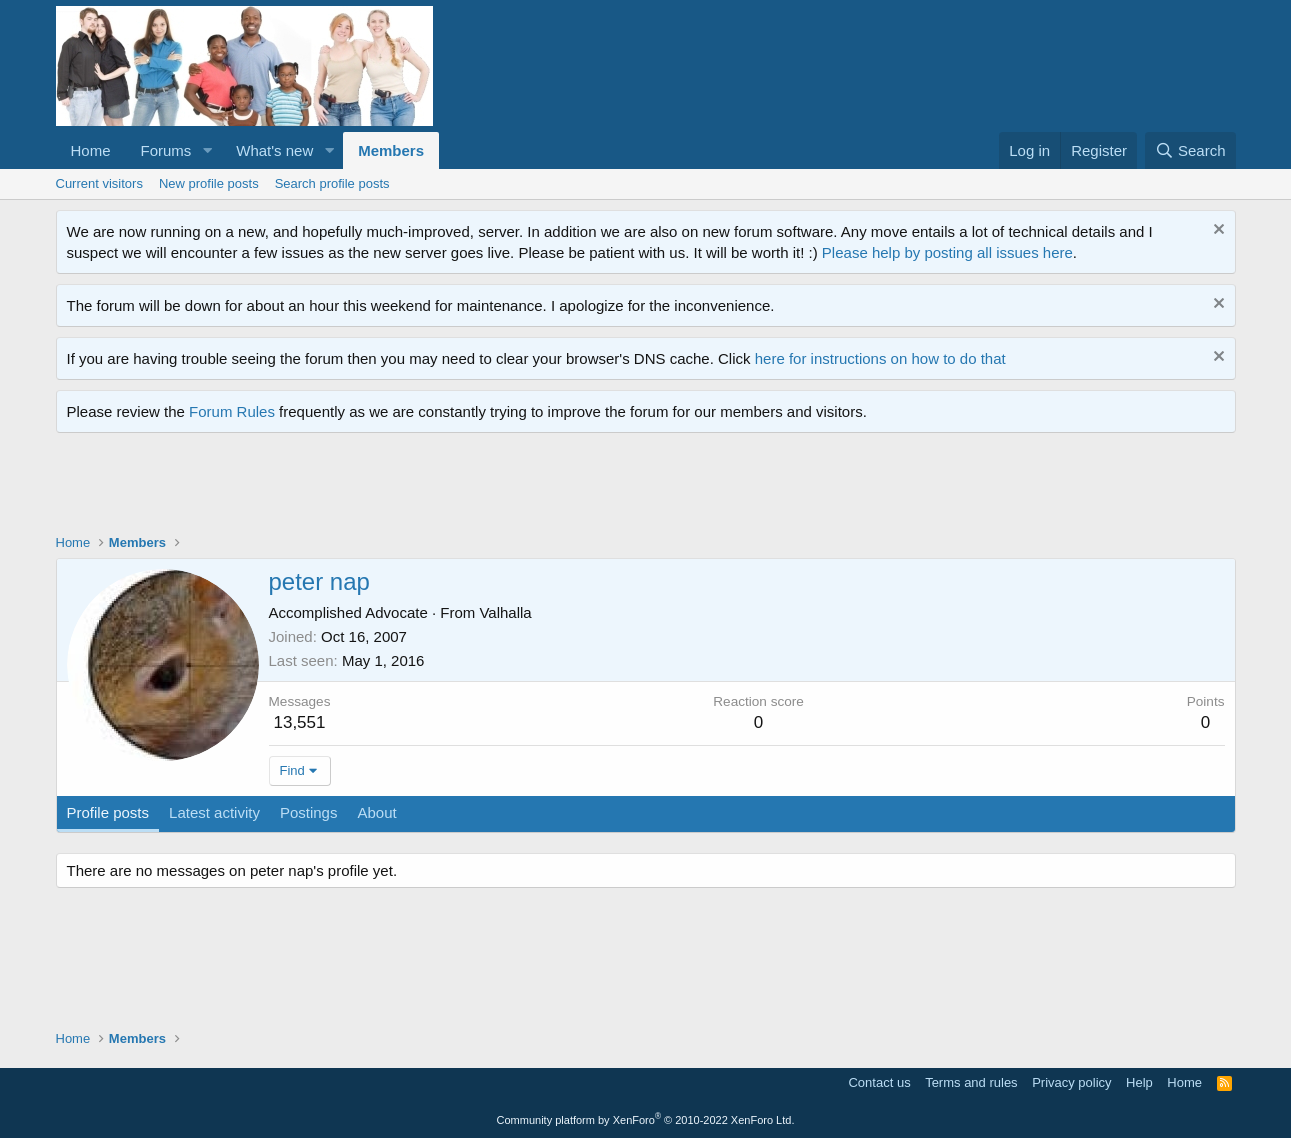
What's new (274, 150)
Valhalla (505, 612)
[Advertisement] (420, 488)
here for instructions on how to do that (880, 358)
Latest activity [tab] (214, 812)
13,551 (299, 722)
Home (91, 150)
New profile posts (209, 183)
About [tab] (376, 812)
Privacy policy (1071, 1082)
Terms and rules (971, 1082)
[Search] (1190, 150)
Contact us (879, 1082)
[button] (207, 150)
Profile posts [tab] (108, 812)
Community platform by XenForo (646, 1120)
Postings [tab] (309, 812)
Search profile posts (332, 183)
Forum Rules (232, 411)
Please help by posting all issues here (947, 252)
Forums (166, 150)
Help (1139, 1082)
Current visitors (99, 183)
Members (391, 150)
